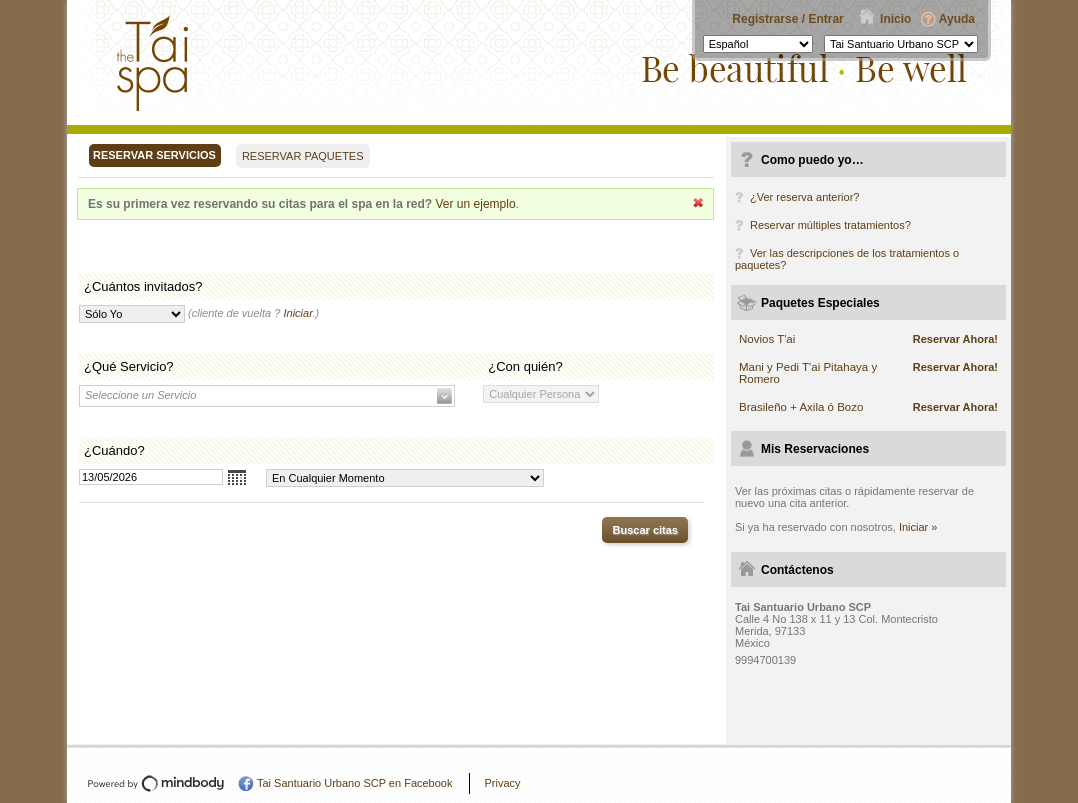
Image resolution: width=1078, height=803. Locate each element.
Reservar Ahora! (955, 339)
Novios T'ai (767, 339)
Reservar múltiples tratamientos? (830, 225)
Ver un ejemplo (476, 204)
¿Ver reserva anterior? (804, 197)
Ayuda (957, 19)
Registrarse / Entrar (787, 19)
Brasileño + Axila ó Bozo (801, 407)
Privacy (502, 783)
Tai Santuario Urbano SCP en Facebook (354, 783)
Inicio (895, 19)
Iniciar (297, 313)
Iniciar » (918, 527)
